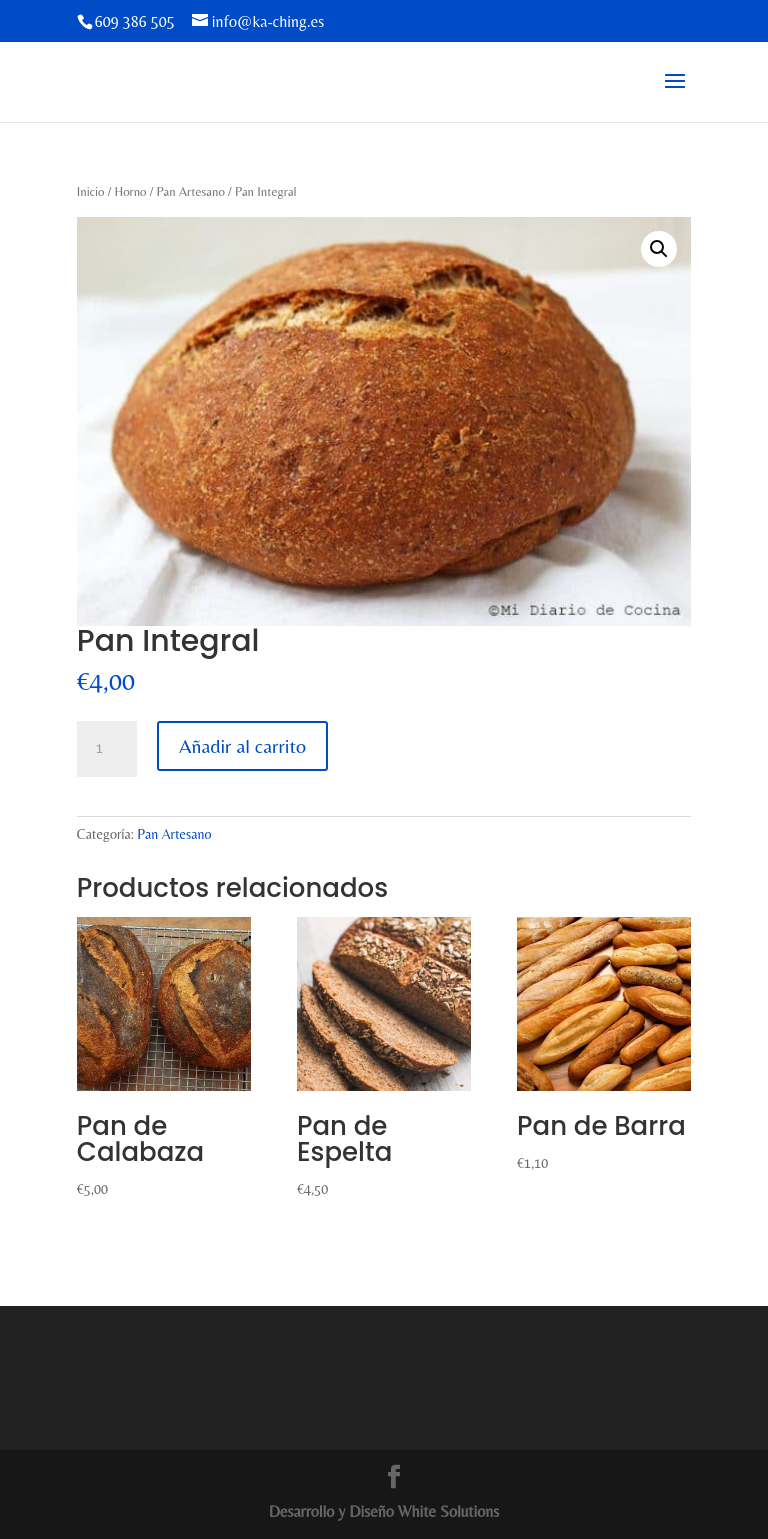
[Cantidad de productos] (107, 749)
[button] (659, 249)
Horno (130, 191)
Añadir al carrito (242, 745)
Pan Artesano (191, 191)
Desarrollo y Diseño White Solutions (384, 1511)
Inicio (91, 191)
